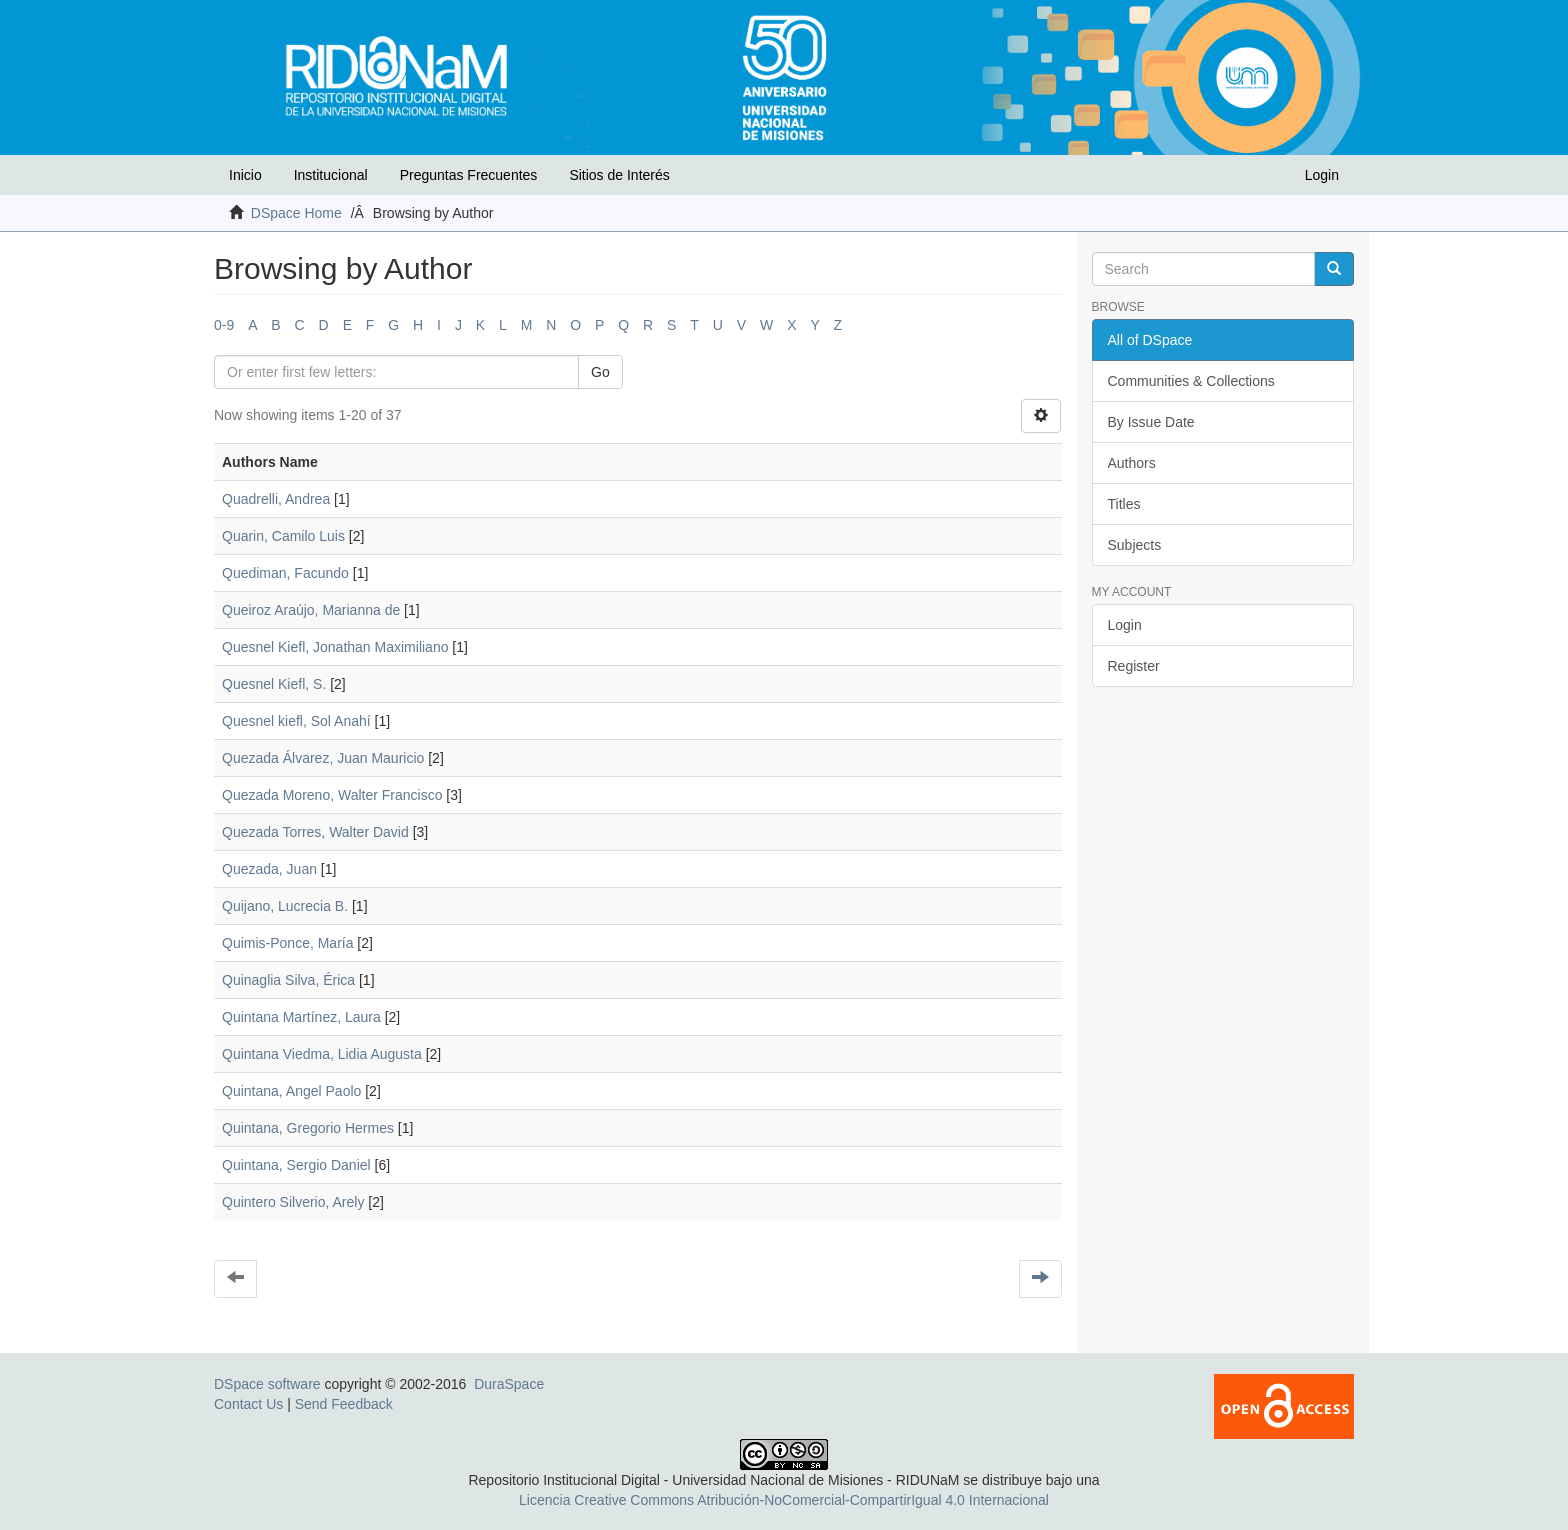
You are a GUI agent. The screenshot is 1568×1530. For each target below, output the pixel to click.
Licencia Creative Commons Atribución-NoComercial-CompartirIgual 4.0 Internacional (784, 1500)
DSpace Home (296, 213)
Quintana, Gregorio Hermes (308, 1128)
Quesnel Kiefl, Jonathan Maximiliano (335, 647)
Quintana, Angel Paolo (291, 1091)
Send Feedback (344, 1404)
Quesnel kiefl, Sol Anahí (296, 721)
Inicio (245, 175)
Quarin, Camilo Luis (283, 536)
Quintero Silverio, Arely (293, 1202)
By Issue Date (1151, 422)
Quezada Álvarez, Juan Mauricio (323, 758)
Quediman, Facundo (285, 573)
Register (1134, 666)
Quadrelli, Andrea (276, 499)
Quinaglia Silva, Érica (288, 980)
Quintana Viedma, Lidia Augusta (322, 1054)
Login (1125, 625)
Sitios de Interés (619, 175)
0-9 (224, 325)
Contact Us (248, 1404)
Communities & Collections (1191, 381)
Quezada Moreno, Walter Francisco (332, 795)
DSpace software (267, 1384)
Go (600, 372)
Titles (1124, 504)
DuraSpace (509, 1384)
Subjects (1135, 545)
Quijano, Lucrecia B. (285, 906)
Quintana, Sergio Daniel (296, 1165)
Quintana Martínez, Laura (301, 1017)
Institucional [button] (331, 175)
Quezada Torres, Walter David (315, 832)
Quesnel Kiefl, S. (274, 684)
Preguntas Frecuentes (469, 175)
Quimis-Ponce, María (287, 943)
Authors (1132, 463)
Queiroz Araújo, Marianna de (311, 610)
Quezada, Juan (269, 869)
